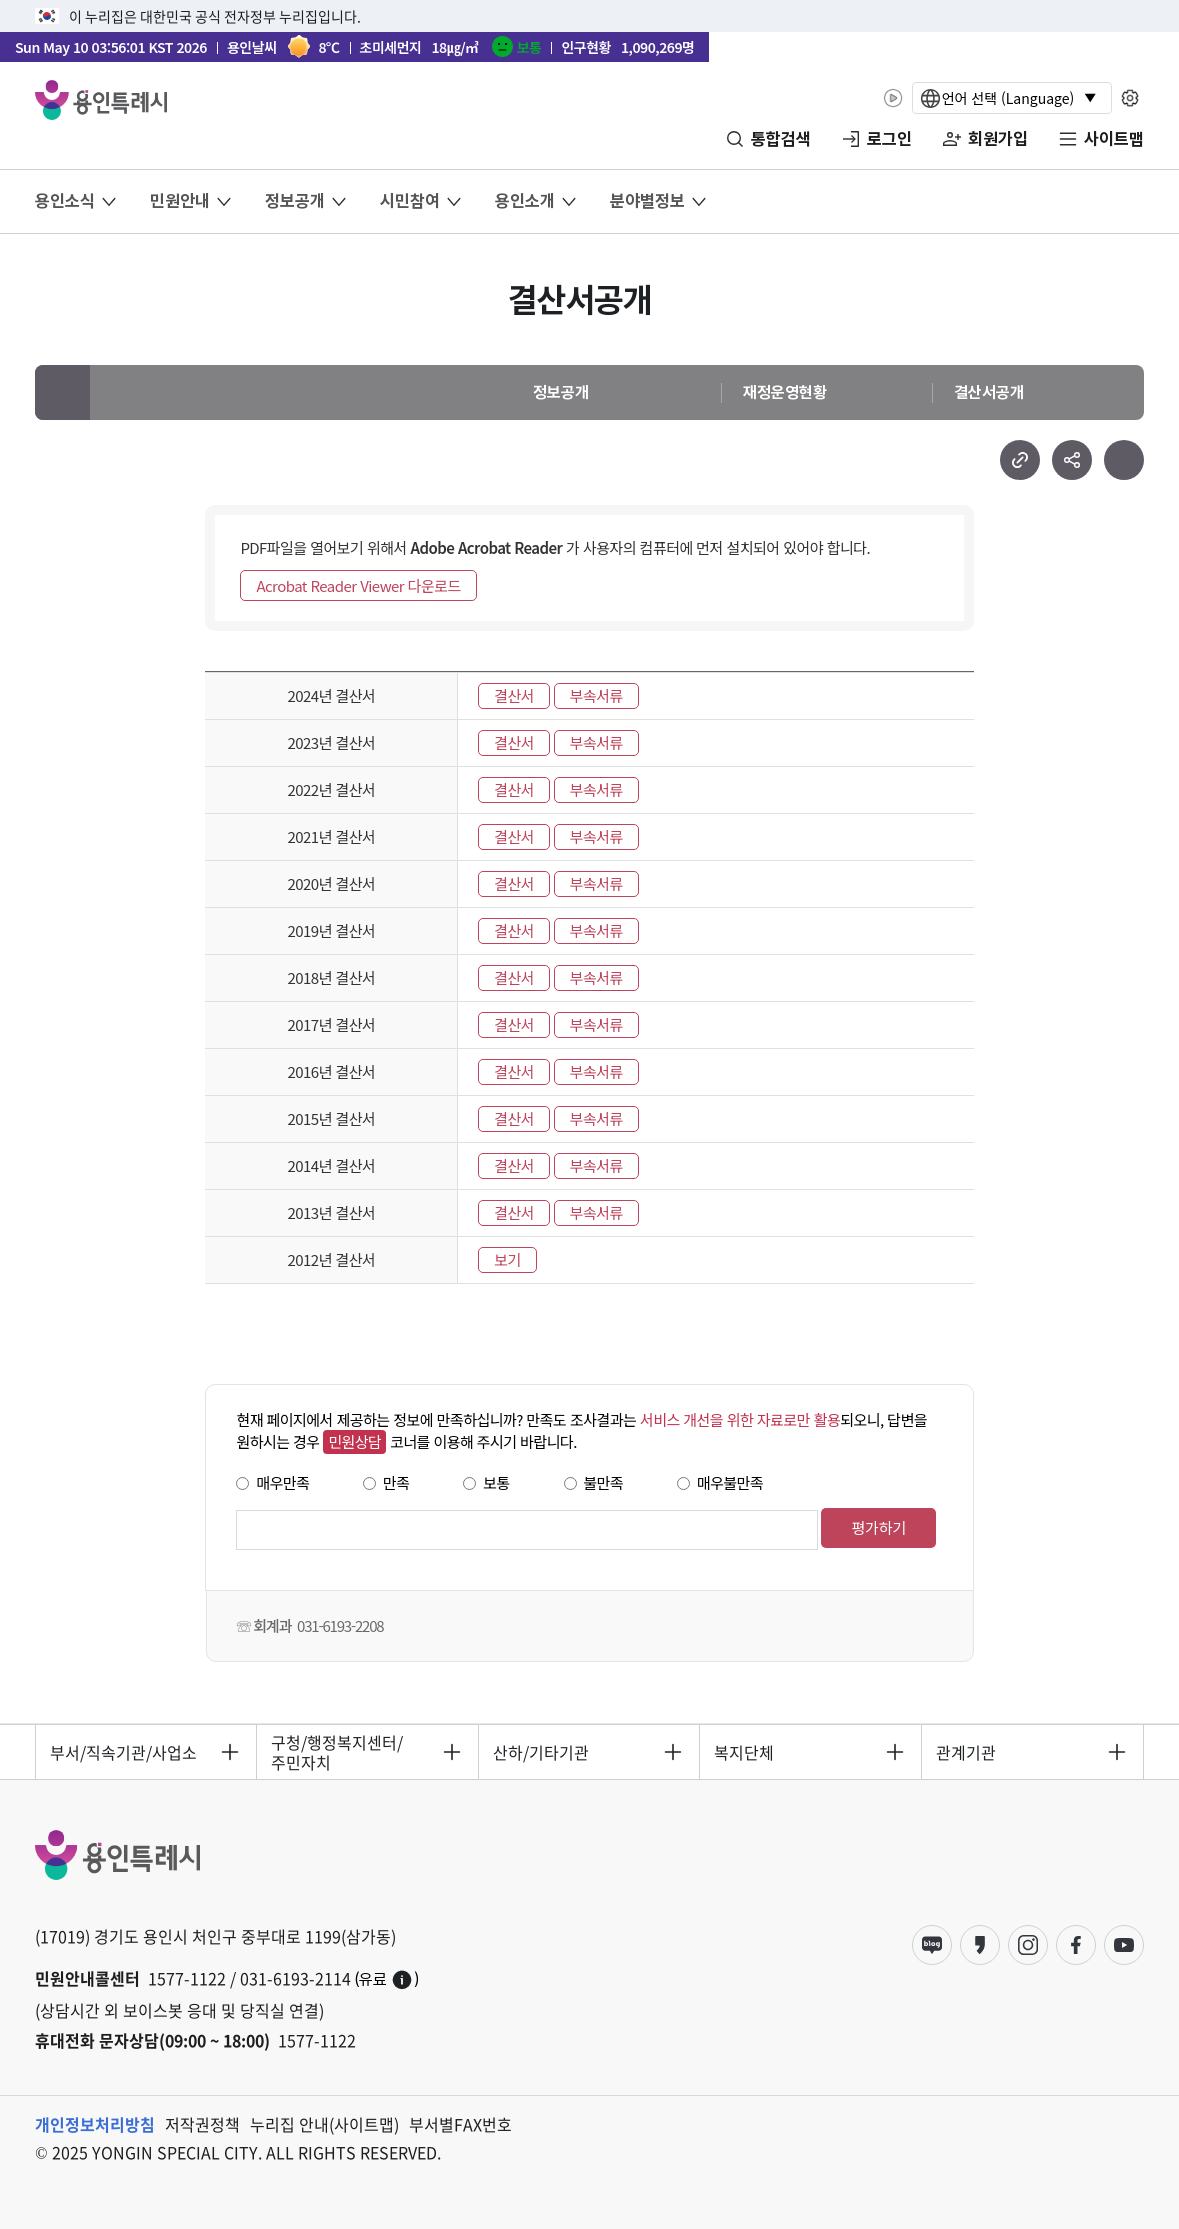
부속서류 (596, 695)
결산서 (514, 695)
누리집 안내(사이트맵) (324, 2124)
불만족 (604, 1482)
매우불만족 (730, 1482)
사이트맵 (1114, 139)
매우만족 (282, 1482)
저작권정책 (202, 2124)
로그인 (889, 139)
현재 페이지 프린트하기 (1124, 460)
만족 (396, 1482)
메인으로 (62, 392)
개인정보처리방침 (95, 2124)
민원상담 (354, 1441)
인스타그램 (1028, 1945)
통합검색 (781, 139)
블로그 (932, 1945)
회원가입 (998, 139)
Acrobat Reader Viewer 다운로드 (358, 585)
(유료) (387, 1980)
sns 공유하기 (1072, 460)
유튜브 (1124, 1945)
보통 (496, 1482)
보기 (507, 1259)
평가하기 (878, 1527)
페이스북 (1076, 1945)
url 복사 (1020, 460)
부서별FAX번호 (460, 2124)
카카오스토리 (980, 1945)
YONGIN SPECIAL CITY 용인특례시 (101, 100)
